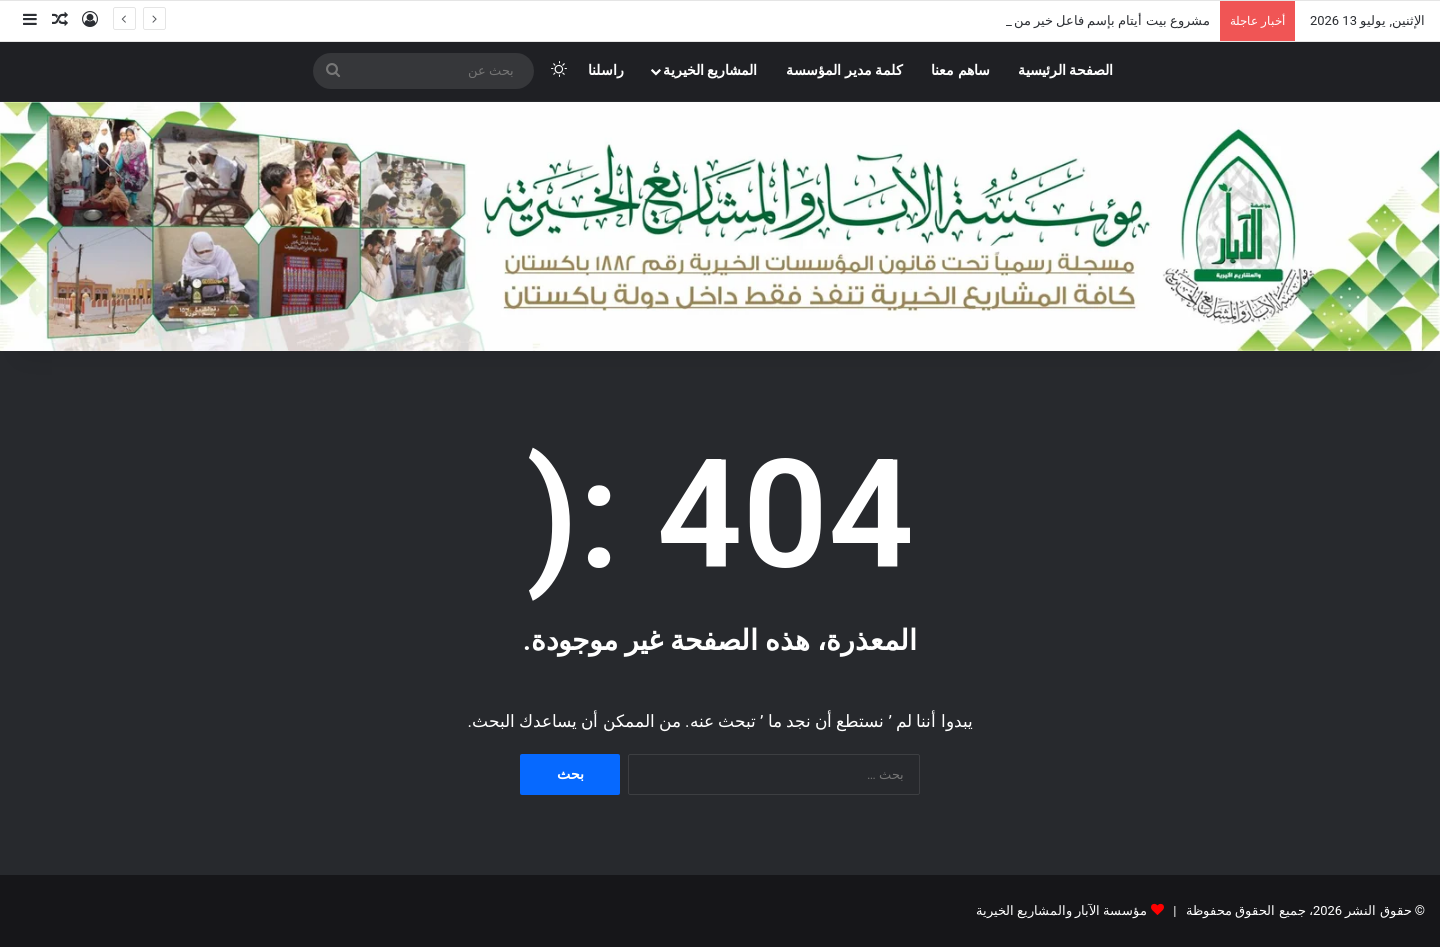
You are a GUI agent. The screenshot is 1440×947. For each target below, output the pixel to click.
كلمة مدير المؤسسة (844, 70)
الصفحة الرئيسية (1066, 70)
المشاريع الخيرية (710, 70)
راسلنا (606, 70)
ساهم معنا (960, 70)
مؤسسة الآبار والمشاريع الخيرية (1062, 910)
